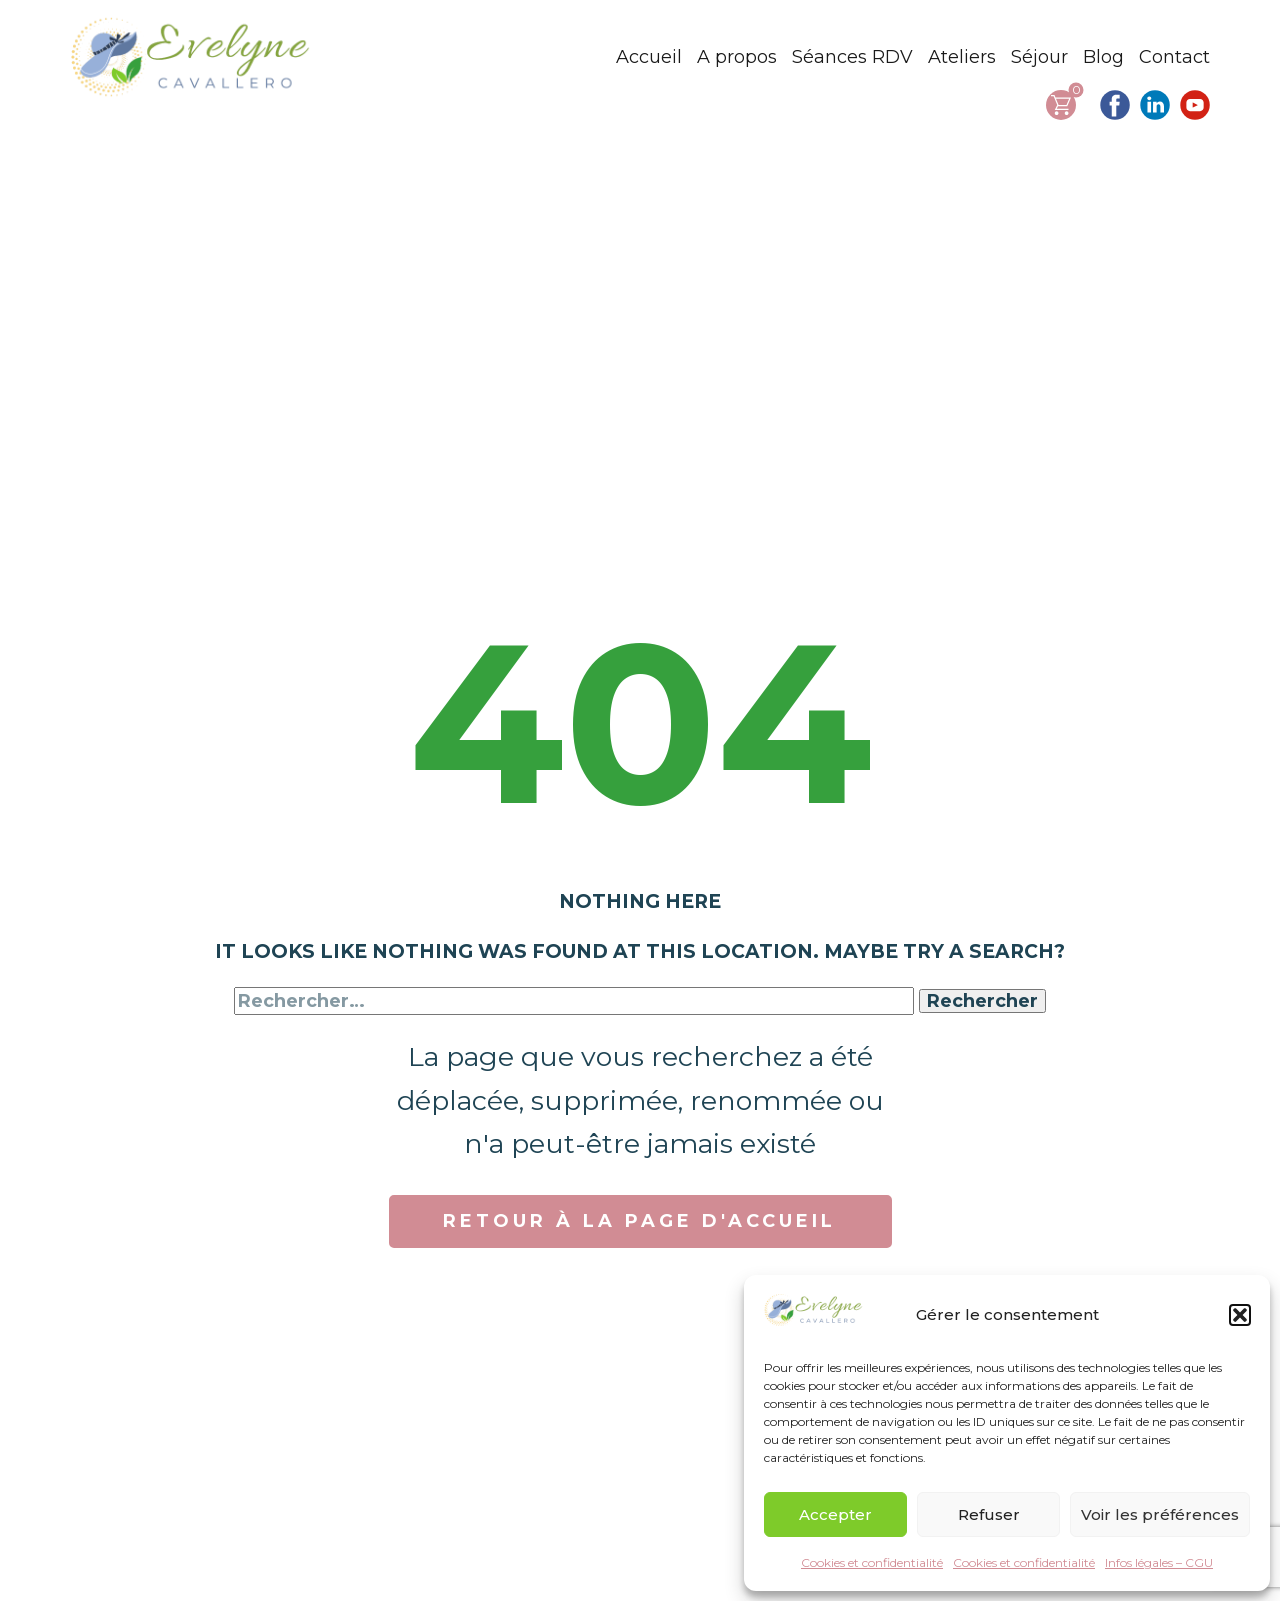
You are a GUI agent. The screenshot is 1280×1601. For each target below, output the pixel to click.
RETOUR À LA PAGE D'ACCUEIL (639, 1221)
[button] (1240, 1315)
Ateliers (962, 57)
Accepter (835, 1514)
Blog (1103, 57)
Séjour (1039, 57)
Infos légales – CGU (1159, 1562)
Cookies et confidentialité (872, 1562)
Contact (1174, 57)
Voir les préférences (1160, 1514)
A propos (737, 57)
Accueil (649, 57)
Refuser (989, 1514)
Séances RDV (852, 57)
